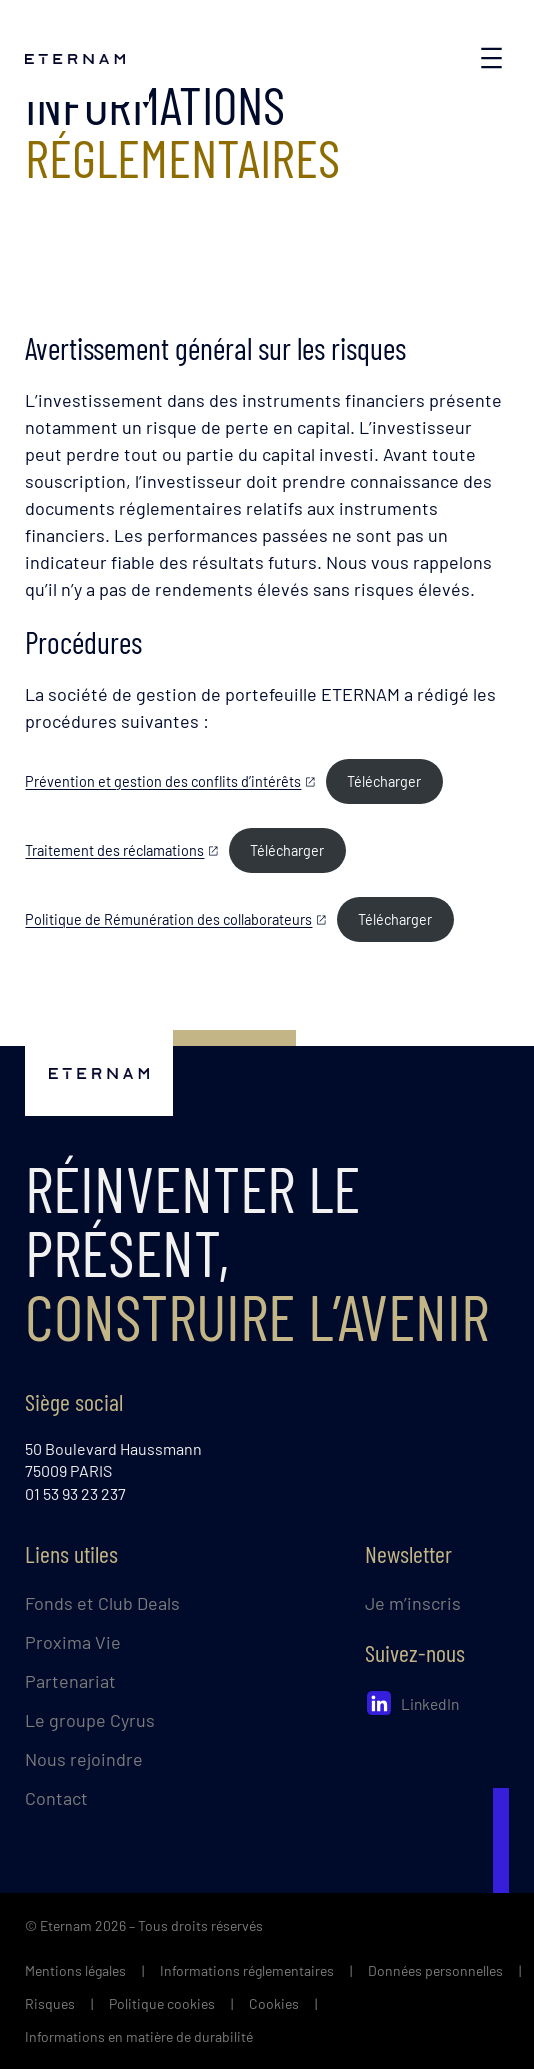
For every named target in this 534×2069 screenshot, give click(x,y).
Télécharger (384, 781)
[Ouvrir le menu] (491, 58)
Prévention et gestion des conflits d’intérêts (163, 781)
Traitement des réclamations (114, 850)
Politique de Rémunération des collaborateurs (168, 919)
